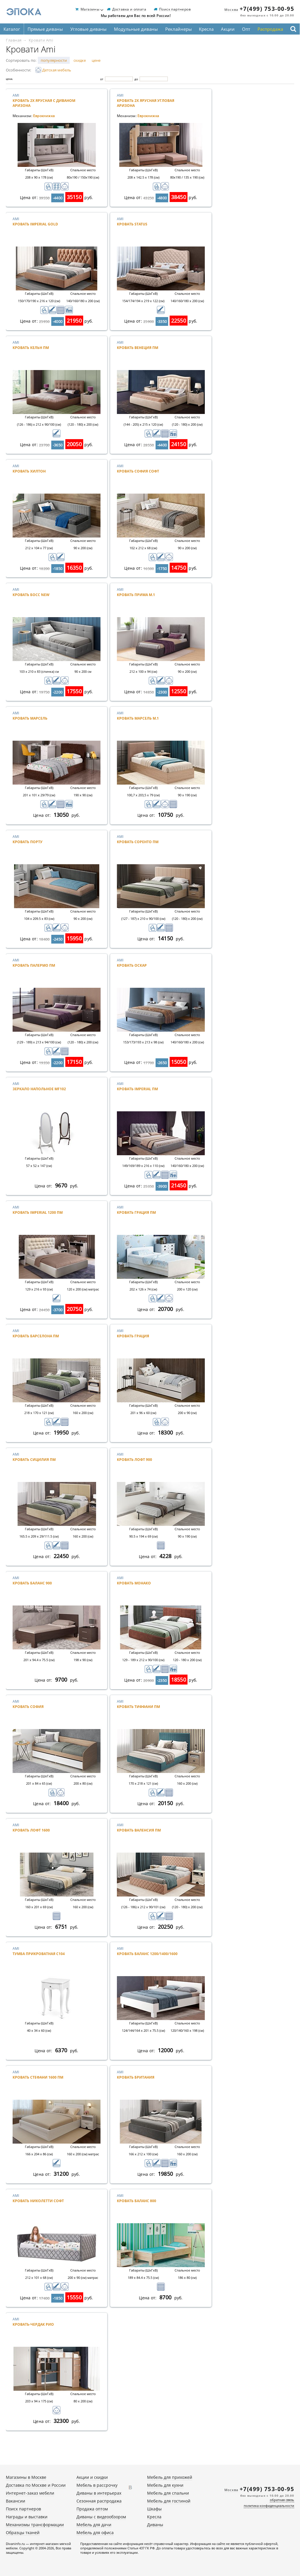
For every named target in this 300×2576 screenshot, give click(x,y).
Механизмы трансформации (35, 2524)
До (136, 79)
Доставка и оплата (129, 9)
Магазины (90, 9)
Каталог (12, 29)
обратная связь (282, 2500)
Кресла (206, 29)
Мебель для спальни (168, 2493)
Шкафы (154, 2509)
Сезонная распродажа (99, 2501)
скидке (80, 60)
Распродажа (270, 29)
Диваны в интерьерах (98, 2493)
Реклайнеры (178, 29)
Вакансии (15, 2501)
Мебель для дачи (93, 2524)
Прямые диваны (45, 29)
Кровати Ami (41, 40)
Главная (14, 40)
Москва (231, 9)
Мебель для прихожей (169, 2477)
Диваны (155, 2524)
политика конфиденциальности (269, 2505)
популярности (54, 60)
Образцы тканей (23, 2532)
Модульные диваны (136, 29)
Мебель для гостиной (168, 2501)
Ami (48, 103)
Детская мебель (53, 70)
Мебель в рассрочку (96, 2485)
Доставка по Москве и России (36, 2485)
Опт (246, 29)
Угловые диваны (88, 29)
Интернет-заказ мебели (30, 2493)
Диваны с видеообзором (101, 2516)
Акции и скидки (92, 2477)
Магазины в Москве (26, 2477)
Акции (228, 29)
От (101, 79)
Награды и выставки (26, 2516)
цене (96, 60)
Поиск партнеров (175, 9)
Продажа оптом (92, 2509)
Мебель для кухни (165, 2485)
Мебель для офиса (95, 2532)
